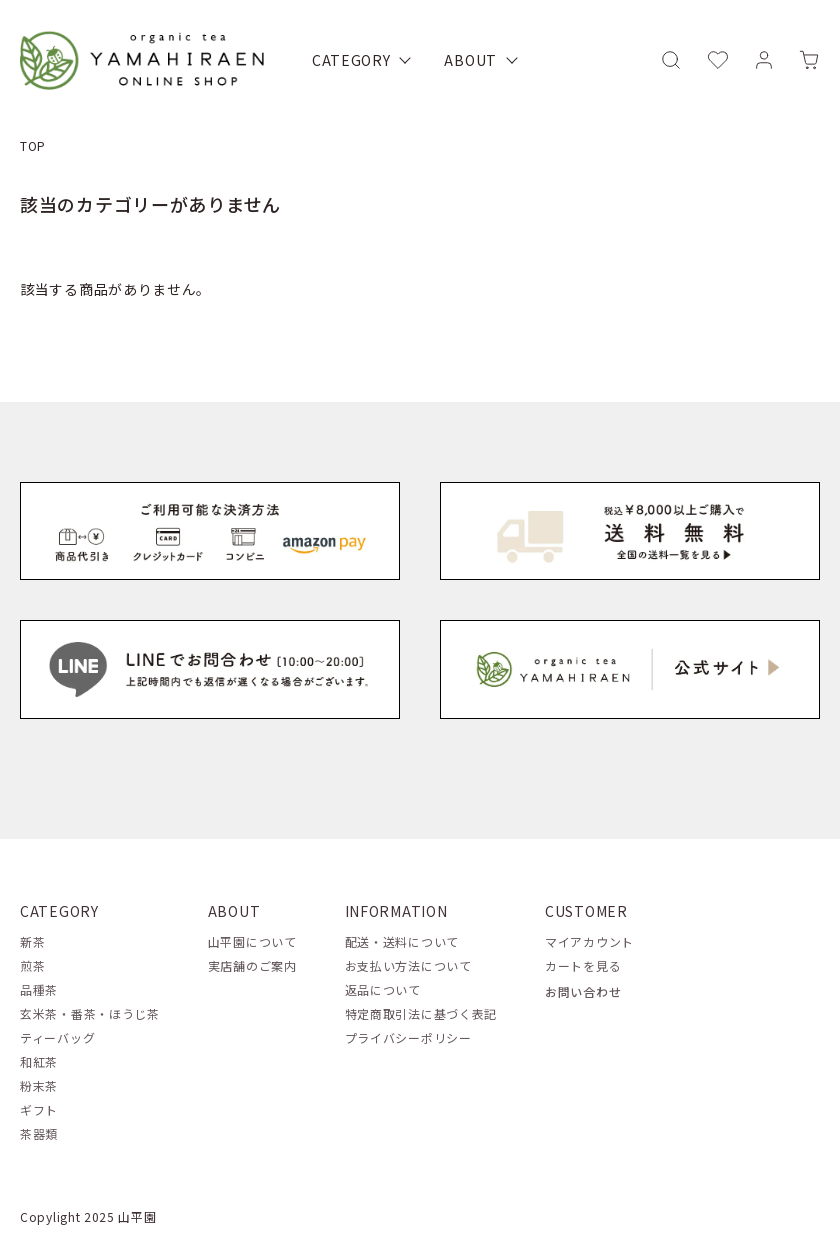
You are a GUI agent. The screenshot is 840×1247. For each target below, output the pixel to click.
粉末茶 (39, 1085)
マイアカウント (589, 941)
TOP (33, 145)
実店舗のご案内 (252, 965)
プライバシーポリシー (408, 1037)
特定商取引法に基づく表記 (421, 1013)
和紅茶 (39, 1061)
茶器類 (39, 1133)
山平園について (252, 941)
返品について (383, 989)
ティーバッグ (57, 1037)
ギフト (39, 1109)
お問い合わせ (583, 991)
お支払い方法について (408, 965)
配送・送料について (402, 941)
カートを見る (583, 965)
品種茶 (39, 989)
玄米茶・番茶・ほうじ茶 (90, 1013)
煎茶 (32, 965)
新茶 (32, 941)
